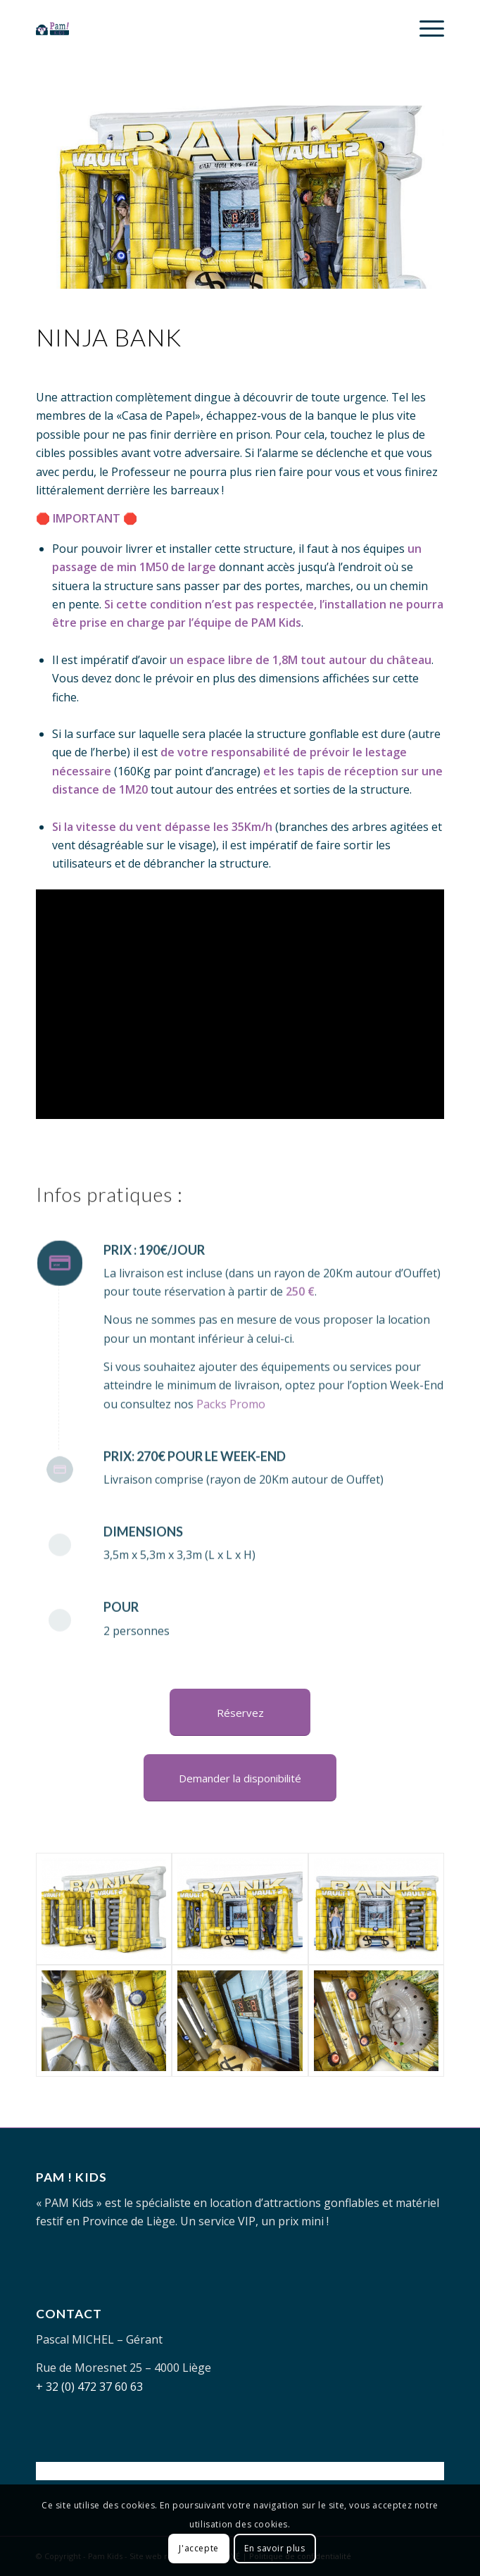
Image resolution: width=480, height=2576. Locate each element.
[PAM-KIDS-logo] (199, 28)
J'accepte (198, 2548)
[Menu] (424, 28)
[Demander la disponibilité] (240, 1777)
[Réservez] (240, 1712)
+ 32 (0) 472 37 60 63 (89, 2386)
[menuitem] (424, 28)
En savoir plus (274, 2548)
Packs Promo (230, 1457)
